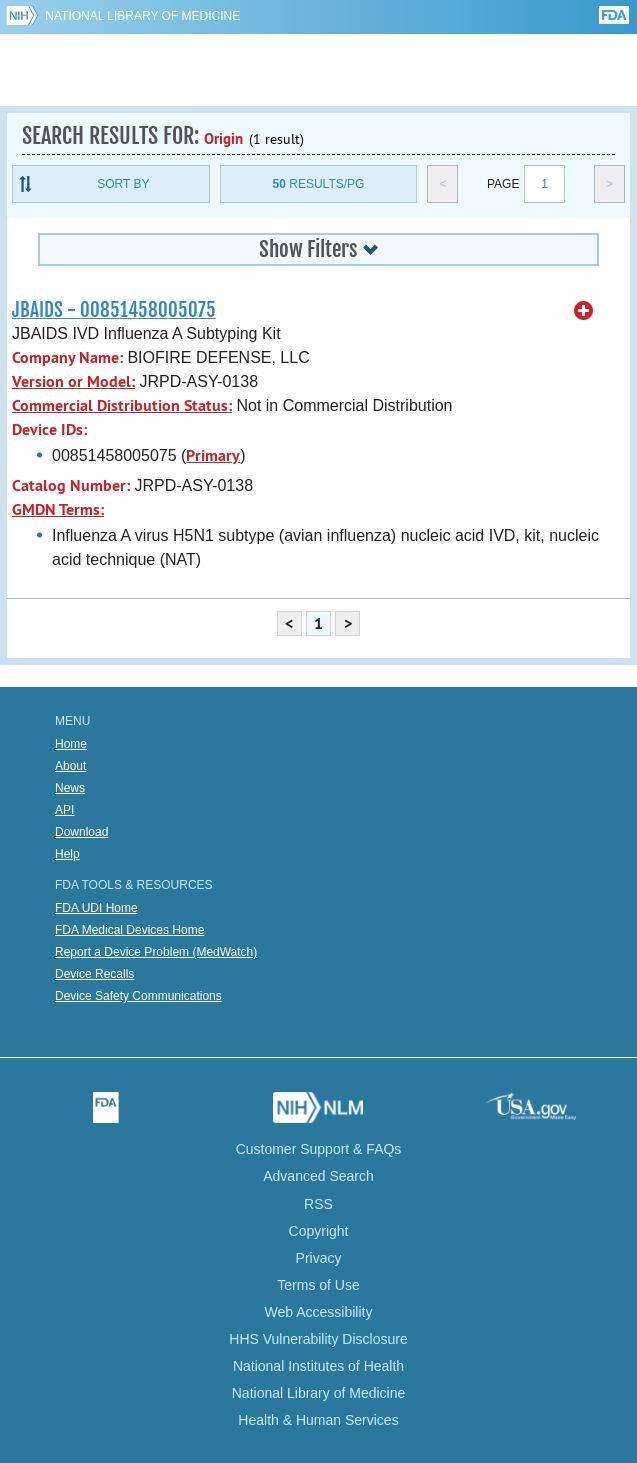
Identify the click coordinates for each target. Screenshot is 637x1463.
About (70, 766)
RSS (318, 1204)
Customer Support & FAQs (319, 1149)
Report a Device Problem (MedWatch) (156, 952)
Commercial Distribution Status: (122, 405)
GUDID (318, 70)
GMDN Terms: (58, 509)
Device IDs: (49, 429)
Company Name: (67, 357)
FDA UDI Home (96, 908)
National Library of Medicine (142, 16)
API (64, 810)
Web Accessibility (319, 1312)
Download (81, 832)
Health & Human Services (318, 1420)
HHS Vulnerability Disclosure (318, 1339)
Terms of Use (318, 1285)
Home (71, 744)
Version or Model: (73, 381)
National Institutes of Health (318, 1366)
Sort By (123, 184)
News (70, 788)
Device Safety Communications (138, 996)
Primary (213, 455)
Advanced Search (318, 1176)
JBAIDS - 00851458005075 (114, 310)
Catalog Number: (71, 485)
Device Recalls (94, 974)
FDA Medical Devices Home (129, 930)
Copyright (319, 1231)
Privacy (319, 1258)
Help (67, 854)
